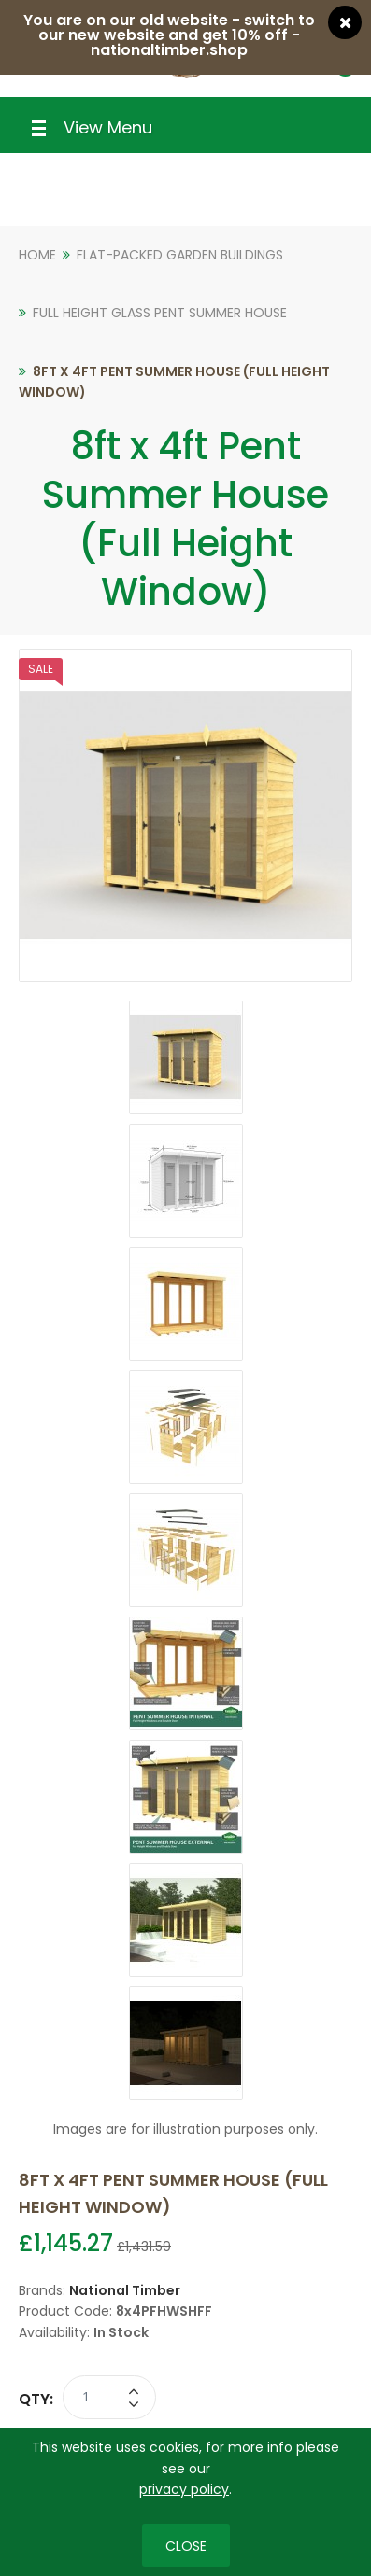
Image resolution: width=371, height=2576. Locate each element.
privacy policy (184, 2489)
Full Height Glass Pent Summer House (160, 312)
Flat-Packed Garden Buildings (180, 254)
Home (37, 254)
